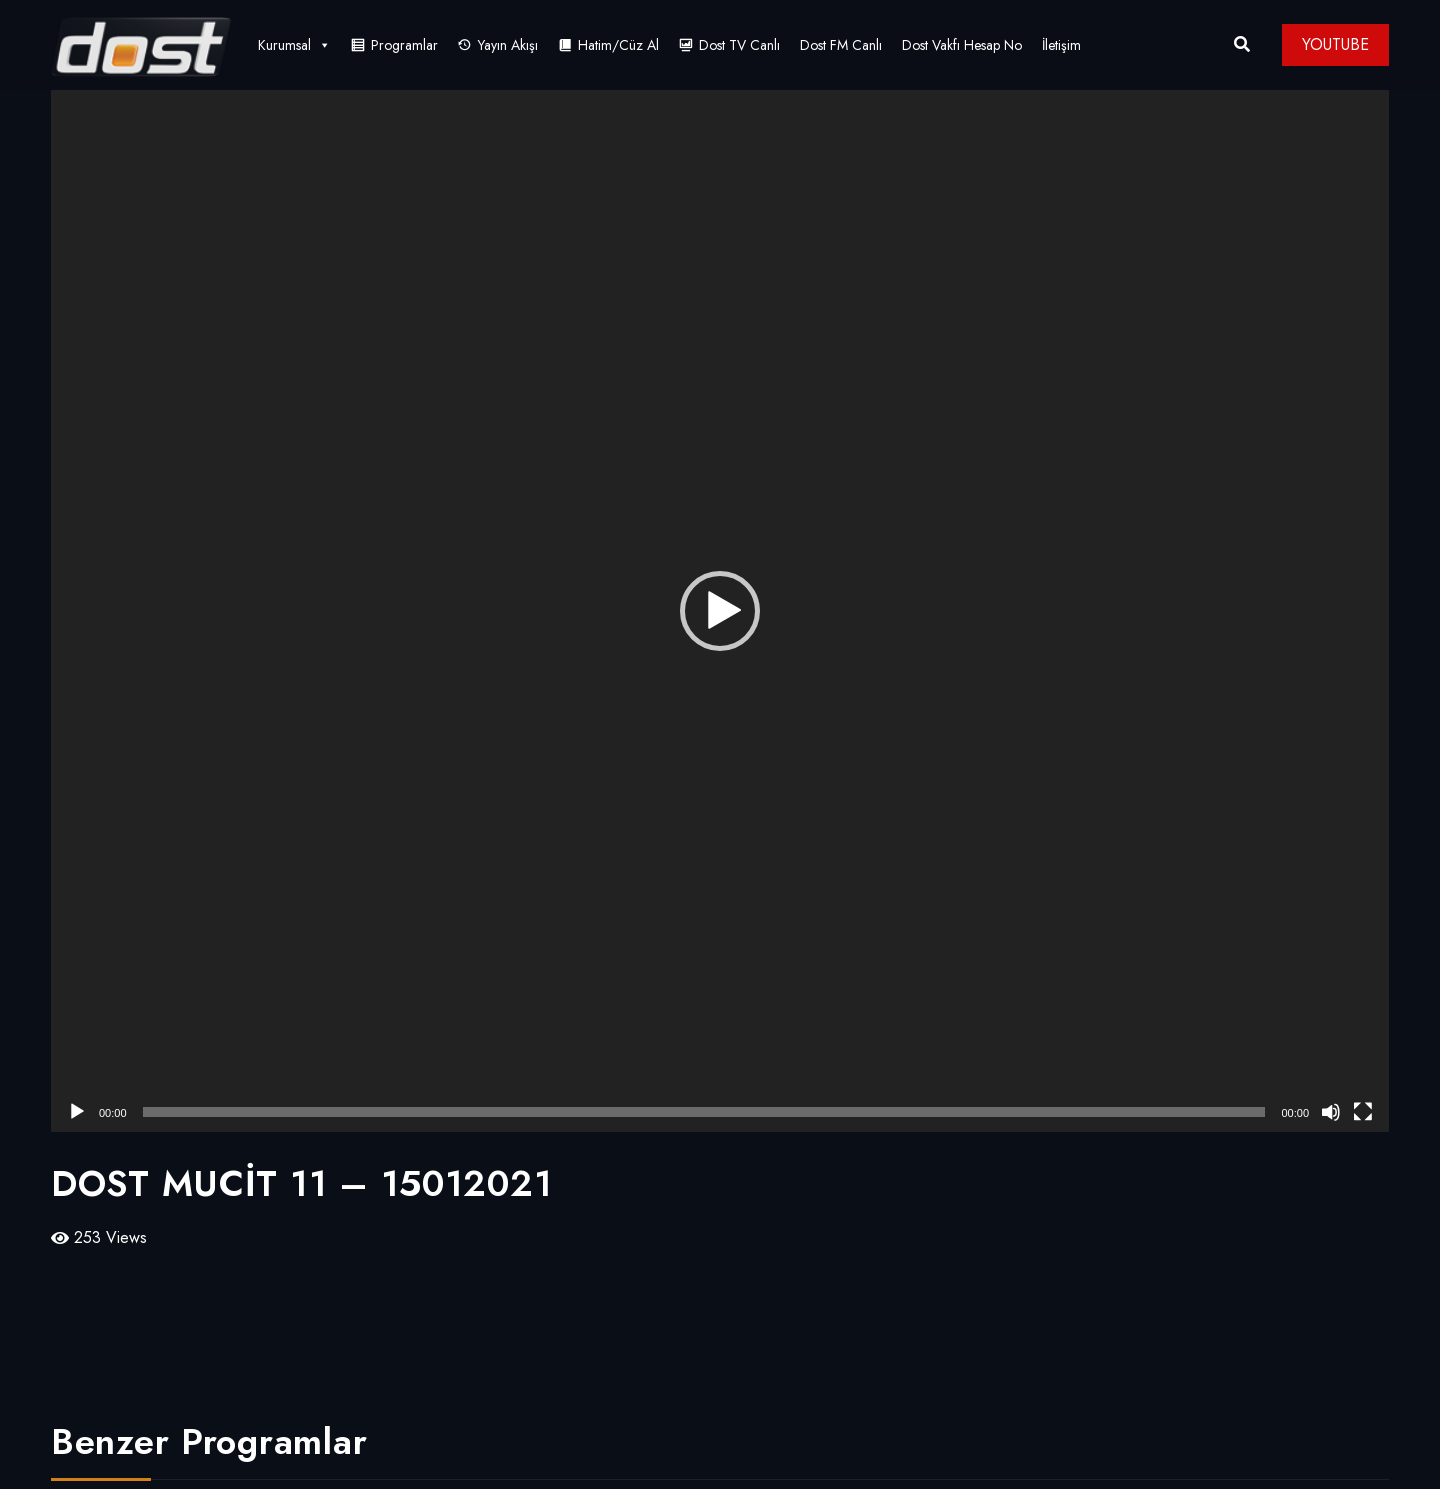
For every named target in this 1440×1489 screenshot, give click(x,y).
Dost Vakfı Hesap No (962, 45)
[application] (720, 611)
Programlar (404, 45)
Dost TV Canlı (739, 45)
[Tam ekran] (1363, 1112)
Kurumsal (294, 45)
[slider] (704, 1112)
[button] (720, 611)
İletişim (1061, 45)
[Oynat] (77, 1112)
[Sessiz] (1331, 1112)
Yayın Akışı (508, 45)
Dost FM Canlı (841, 45)
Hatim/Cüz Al (618, 45)
